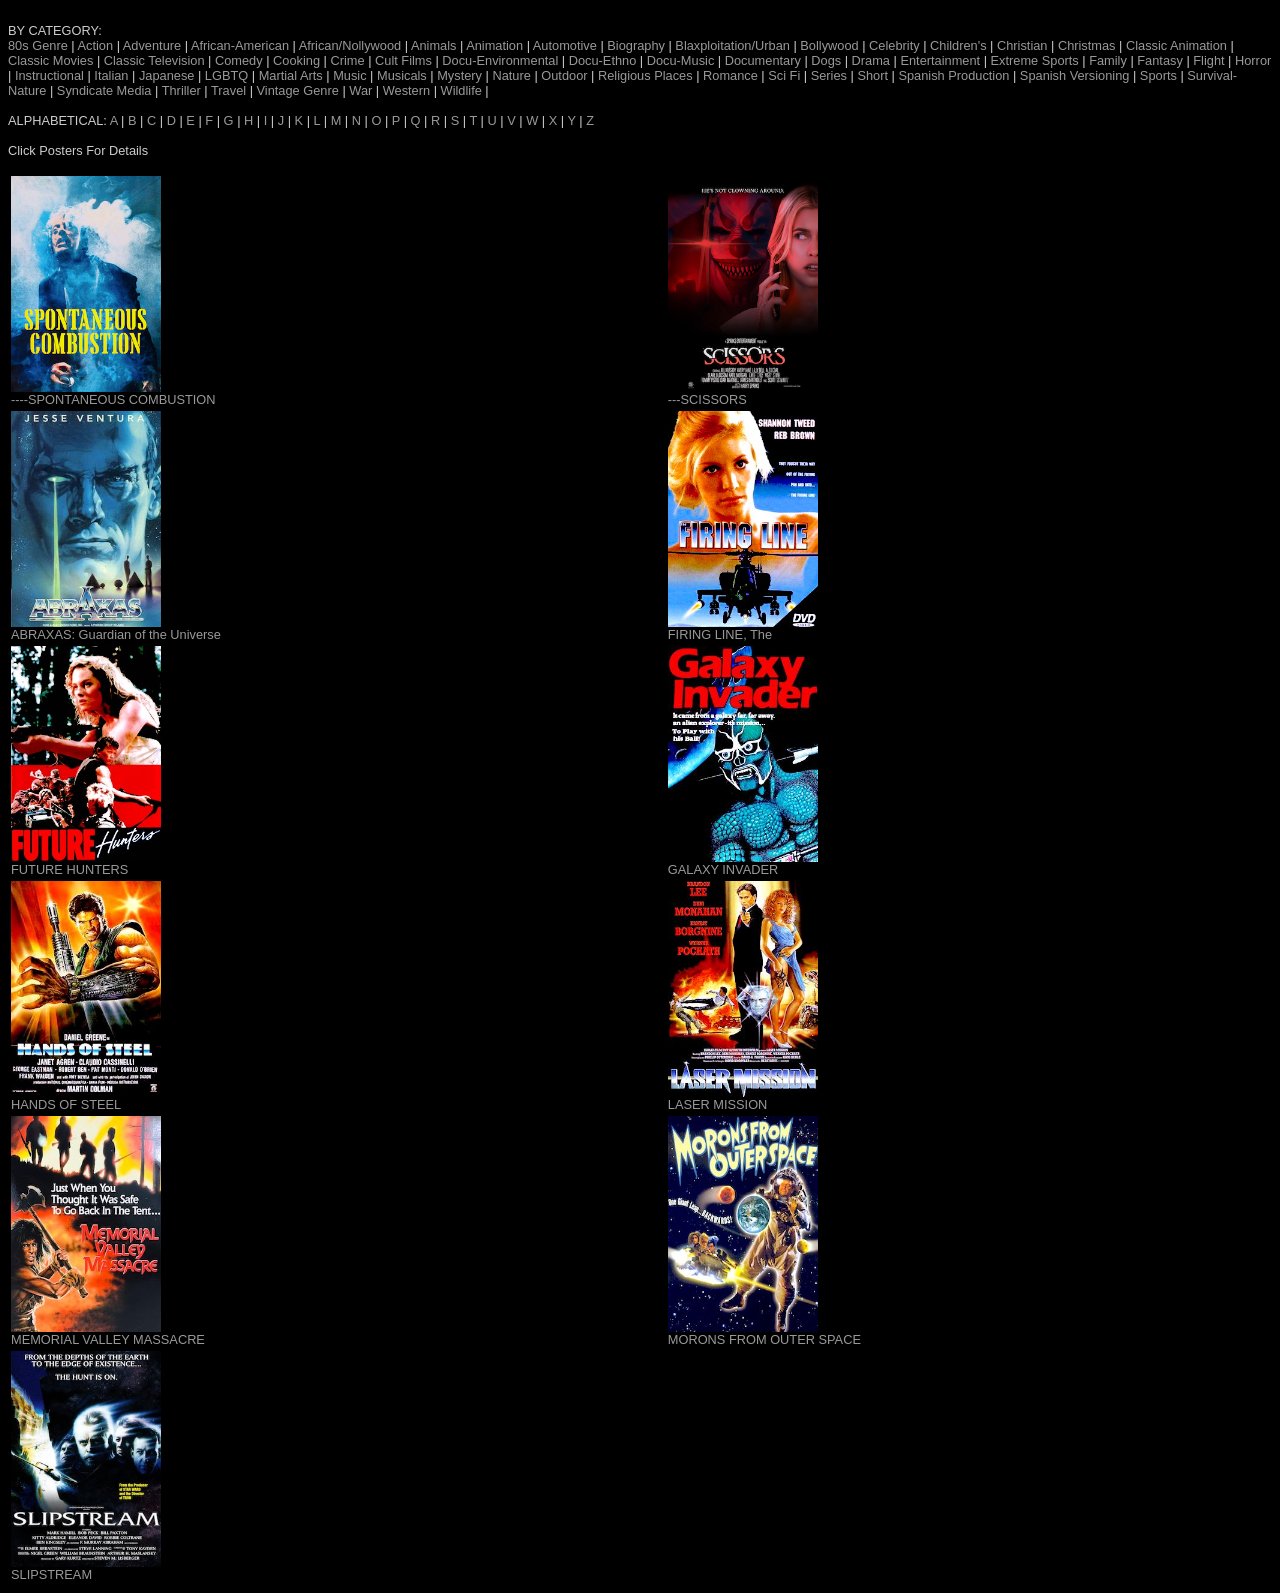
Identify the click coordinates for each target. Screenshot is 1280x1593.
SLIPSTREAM (51, 1574)
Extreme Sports (1035, 60)
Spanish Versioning (1075, 75)
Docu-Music (681, 60)
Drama (871, 60)
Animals (434, 45)
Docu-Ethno (603, 60)
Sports (1158, 75)
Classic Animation (1176, 45)
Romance (730, 75)
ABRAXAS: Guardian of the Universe (116, 634)
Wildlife (461, 90)
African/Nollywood (350, 45)
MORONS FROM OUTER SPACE (764, 1339)
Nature (511, 75)
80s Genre (38, 45)
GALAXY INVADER (723, 869)
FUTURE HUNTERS (69, 869)
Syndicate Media (104, 90)
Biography (636, 45)
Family (1108, 60)
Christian (1022, 45)
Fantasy (1160, 60)
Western (406, 90)
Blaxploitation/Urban (732, 45)
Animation (494, 45)
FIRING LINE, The (720, 634)
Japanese (167, 75)
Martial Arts (291, 75)
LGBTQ (226, 75)
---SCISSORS (707, 399)
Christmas (1087, 45)
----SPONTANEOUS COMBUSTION (113, 399)
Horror (1253, 60)
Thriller (181, 90)
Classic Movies (50, 60)
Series (829, 75)
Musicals (402, 75)
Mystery (459, 75)
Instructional (49, 75)
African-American (240, 45)
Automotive (565, 45)
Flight (1208, 60)
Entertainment (940, 60)
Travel (228, 90)
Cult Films (403, 60)
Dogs (826, 60)
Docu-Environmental (500, 60)
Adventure (152, 45)
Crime (347, 60)
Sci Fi (784, 75)
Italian (111, 75)
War (360, 90)
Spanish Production (953, 75)
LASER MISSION (718, 1104)
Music (349, 75)
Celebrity (894, 45)
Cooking (296, 60)
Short (872, 75)
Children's (958, 45)
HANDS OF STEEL (66, 1104)
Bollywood (829, 45)
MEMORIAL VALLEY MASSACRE (108, 1339)
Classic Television (154, 60)
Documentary (763, 60)
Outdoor (564, 75)
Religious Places (645, 75)
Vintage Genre (298, 90)
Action (96, 45)
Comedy (239, 60)
